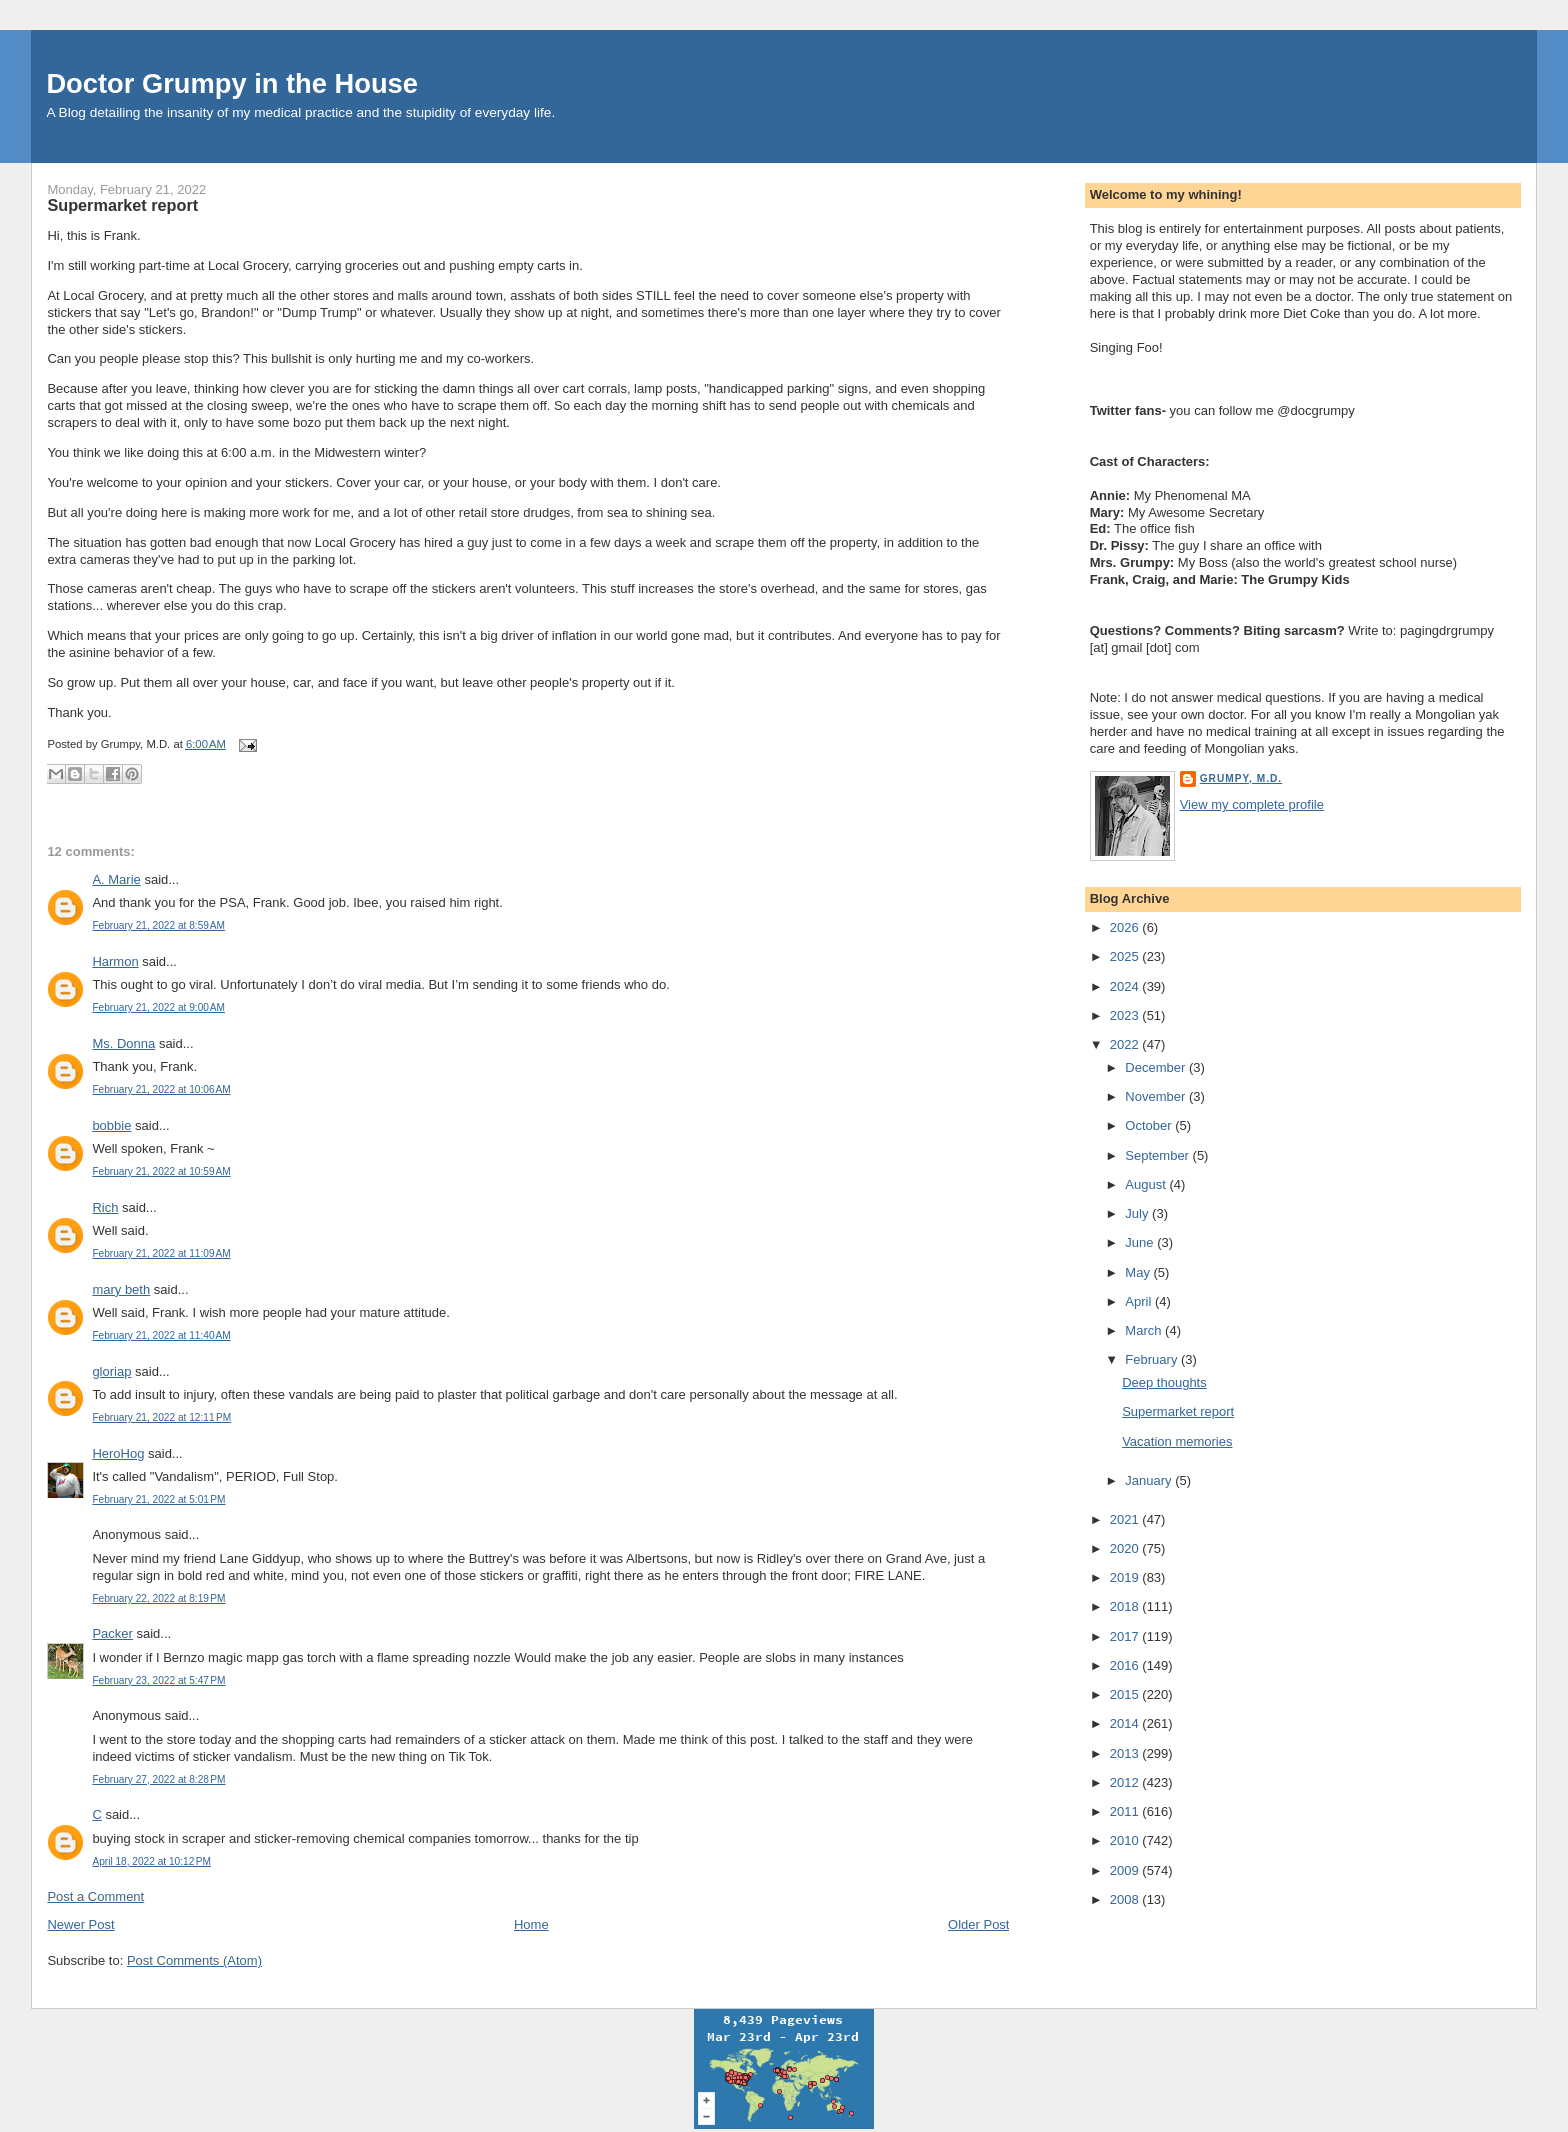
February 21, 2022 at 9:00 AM (158, 1007)
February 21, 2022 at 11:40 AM (161, 1335)
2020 (1126, 1548)
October (1150, 1125)
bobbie (111, 1125)
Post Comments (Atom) (194, 1960)
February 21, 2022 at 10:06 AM (161, 1089)
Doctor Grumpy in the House (232, 83)
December (1157, 1067)
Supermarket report (122, 205)
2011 (1126, 1811)
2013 (1126, 1753)
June (1141, 1242)
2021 (1126, 1519)
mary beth (121, 1289)
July (1138, 1213)
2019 (1126, 1577)
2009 (1126, 1870)
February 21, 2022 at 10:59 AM (161, 1171)
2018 (1126, 1606)
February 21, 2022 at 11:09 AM (161, 1253)
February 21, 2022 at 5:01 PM (158, 1499)
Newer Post (80, 1924)
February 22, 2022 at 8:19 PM (158, 1598)
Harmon (115, 961)
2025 (1126, 956)
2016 (1126, 1665)
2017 (1126, 1636)
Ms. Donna (123, 1043)
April (1140, 1301)
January (1150, 1480)
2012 (1126, 1782)
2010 (1126, 1840)
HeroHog (118, 1453)
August (1147, 1184)
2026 (1126, 927)
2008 (1126, 1899)
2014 (1126, 1723)
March (1145, 1330)
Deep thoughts (1164, 1382)
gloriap (111, 1371)
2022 (1126, 1044)
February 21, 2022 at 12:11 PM (161, 1417)
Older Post (978, 1924)
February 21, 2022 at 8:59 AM (158, 925)
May (1139, 1272)
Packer (112, 1633)
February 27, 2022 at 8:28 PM (158, 1779)
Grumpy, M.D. (1241, 778)
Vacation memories (1177, 1441)
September (1158, 1155)
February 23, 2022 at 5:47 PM (158, 1680)
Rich (105, 1207)
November (1157, 1096)
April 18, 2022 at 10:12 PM (151, 1861)
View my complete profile (1252, 804)
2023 (1126, 1015)
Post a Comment (95, 1896)
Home (531, 1924)
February (1153, 1359)
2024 (1126, 986)
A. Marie (116, 879)
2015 (1126, 1694)
